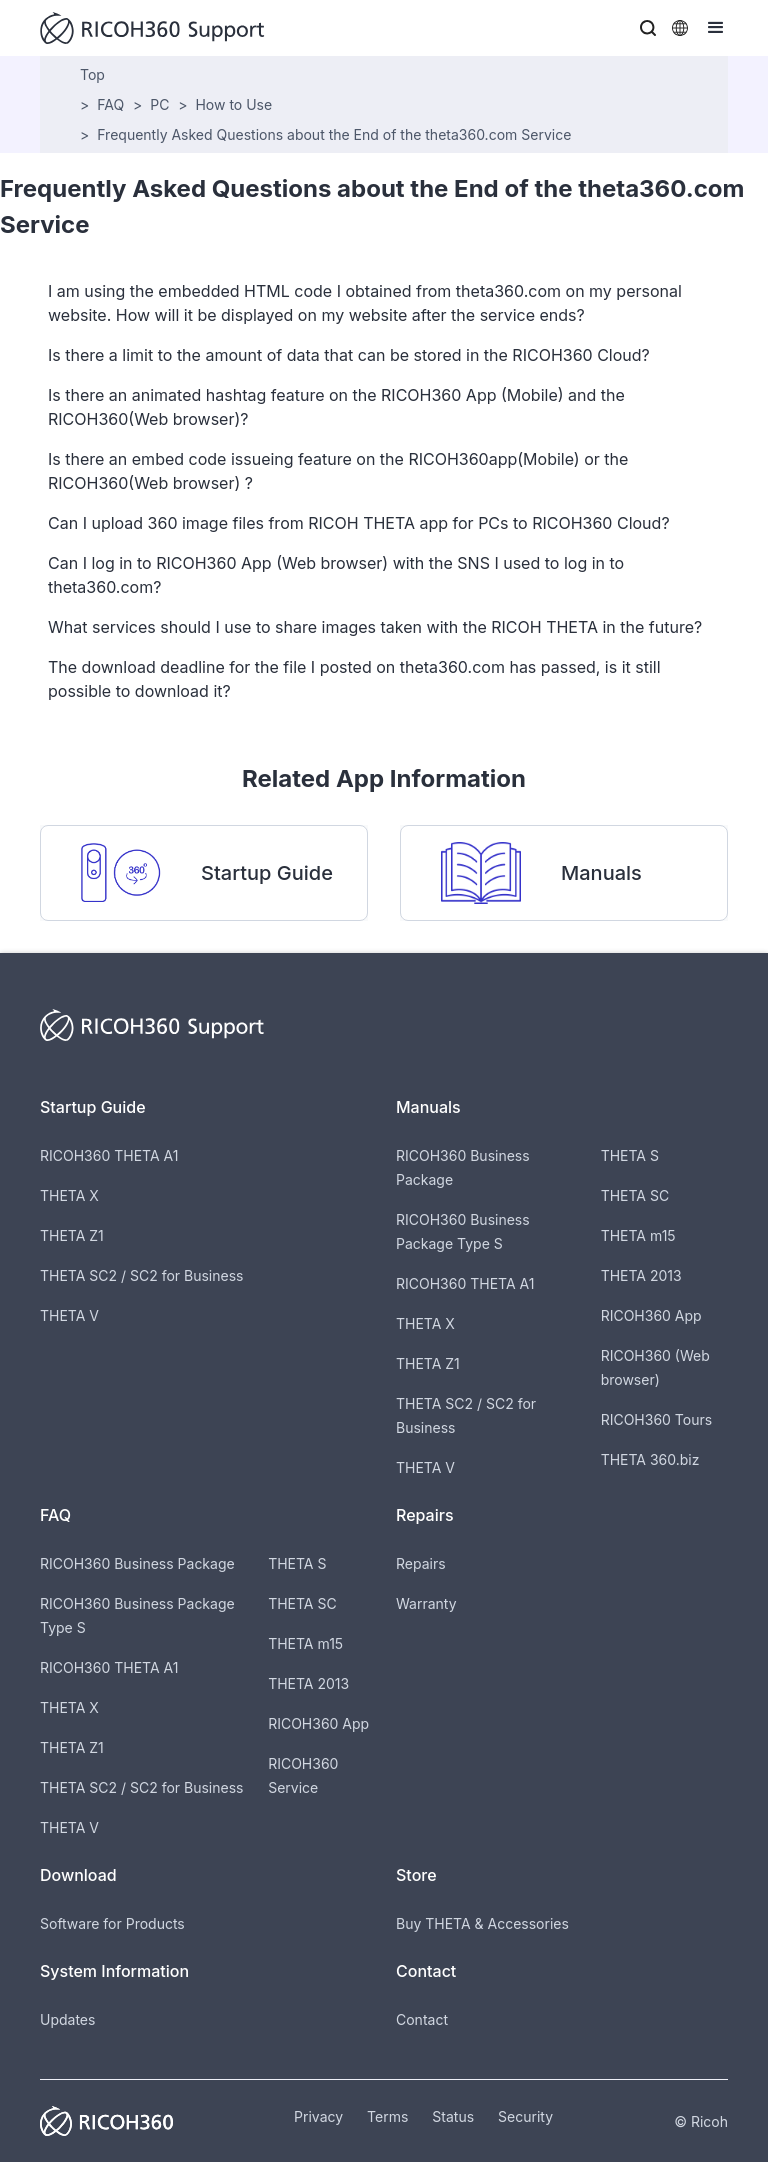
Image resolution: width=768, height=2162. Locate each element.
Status (453, 2116)
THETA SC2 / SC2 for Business (141, 1275)
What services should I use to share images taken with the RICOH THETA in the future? (375, 627)
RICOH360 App (651, 1315)
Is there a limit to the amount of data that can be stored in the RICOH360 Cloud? (349, 355)
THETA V (69, 1315)
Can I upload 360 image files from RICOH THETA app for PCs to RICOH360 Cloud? (359, 523)
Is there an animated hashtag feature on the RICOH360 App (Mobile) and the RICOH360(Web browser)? (336, 407)
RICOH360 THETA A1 (109, 1155)
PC (159, 104)
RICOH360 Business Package (137, 1563)
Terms (387, 2116)
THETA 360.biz (650, 1459)
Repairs (421, 1563)
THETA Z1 (72, 1235)
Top (92, 74)
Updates (67, 2019)
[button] (648, 28)
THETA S (630, 1155)
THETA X (69, 1195)
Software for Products (112, 1923)
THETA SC (635, 1195)
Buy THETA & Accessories (482, 1923)
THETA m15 (638, 1235)
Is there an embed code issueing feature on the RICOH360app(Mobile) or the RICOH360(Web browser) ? (338, 471)
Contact (422, 2019)
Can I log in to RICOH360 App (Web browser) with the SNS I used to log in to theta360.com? (336, 575)
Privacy (318, 2116)
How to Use (233, 104)
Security (525, 2116)
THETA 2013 (641, 1275)
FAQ (110, 104)
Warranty (426, 1603)
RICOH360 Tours (656, 1419)
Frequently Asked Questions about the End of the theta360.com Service (334, 134)
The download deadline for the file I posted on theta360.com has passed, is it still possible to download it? (354, 679)
